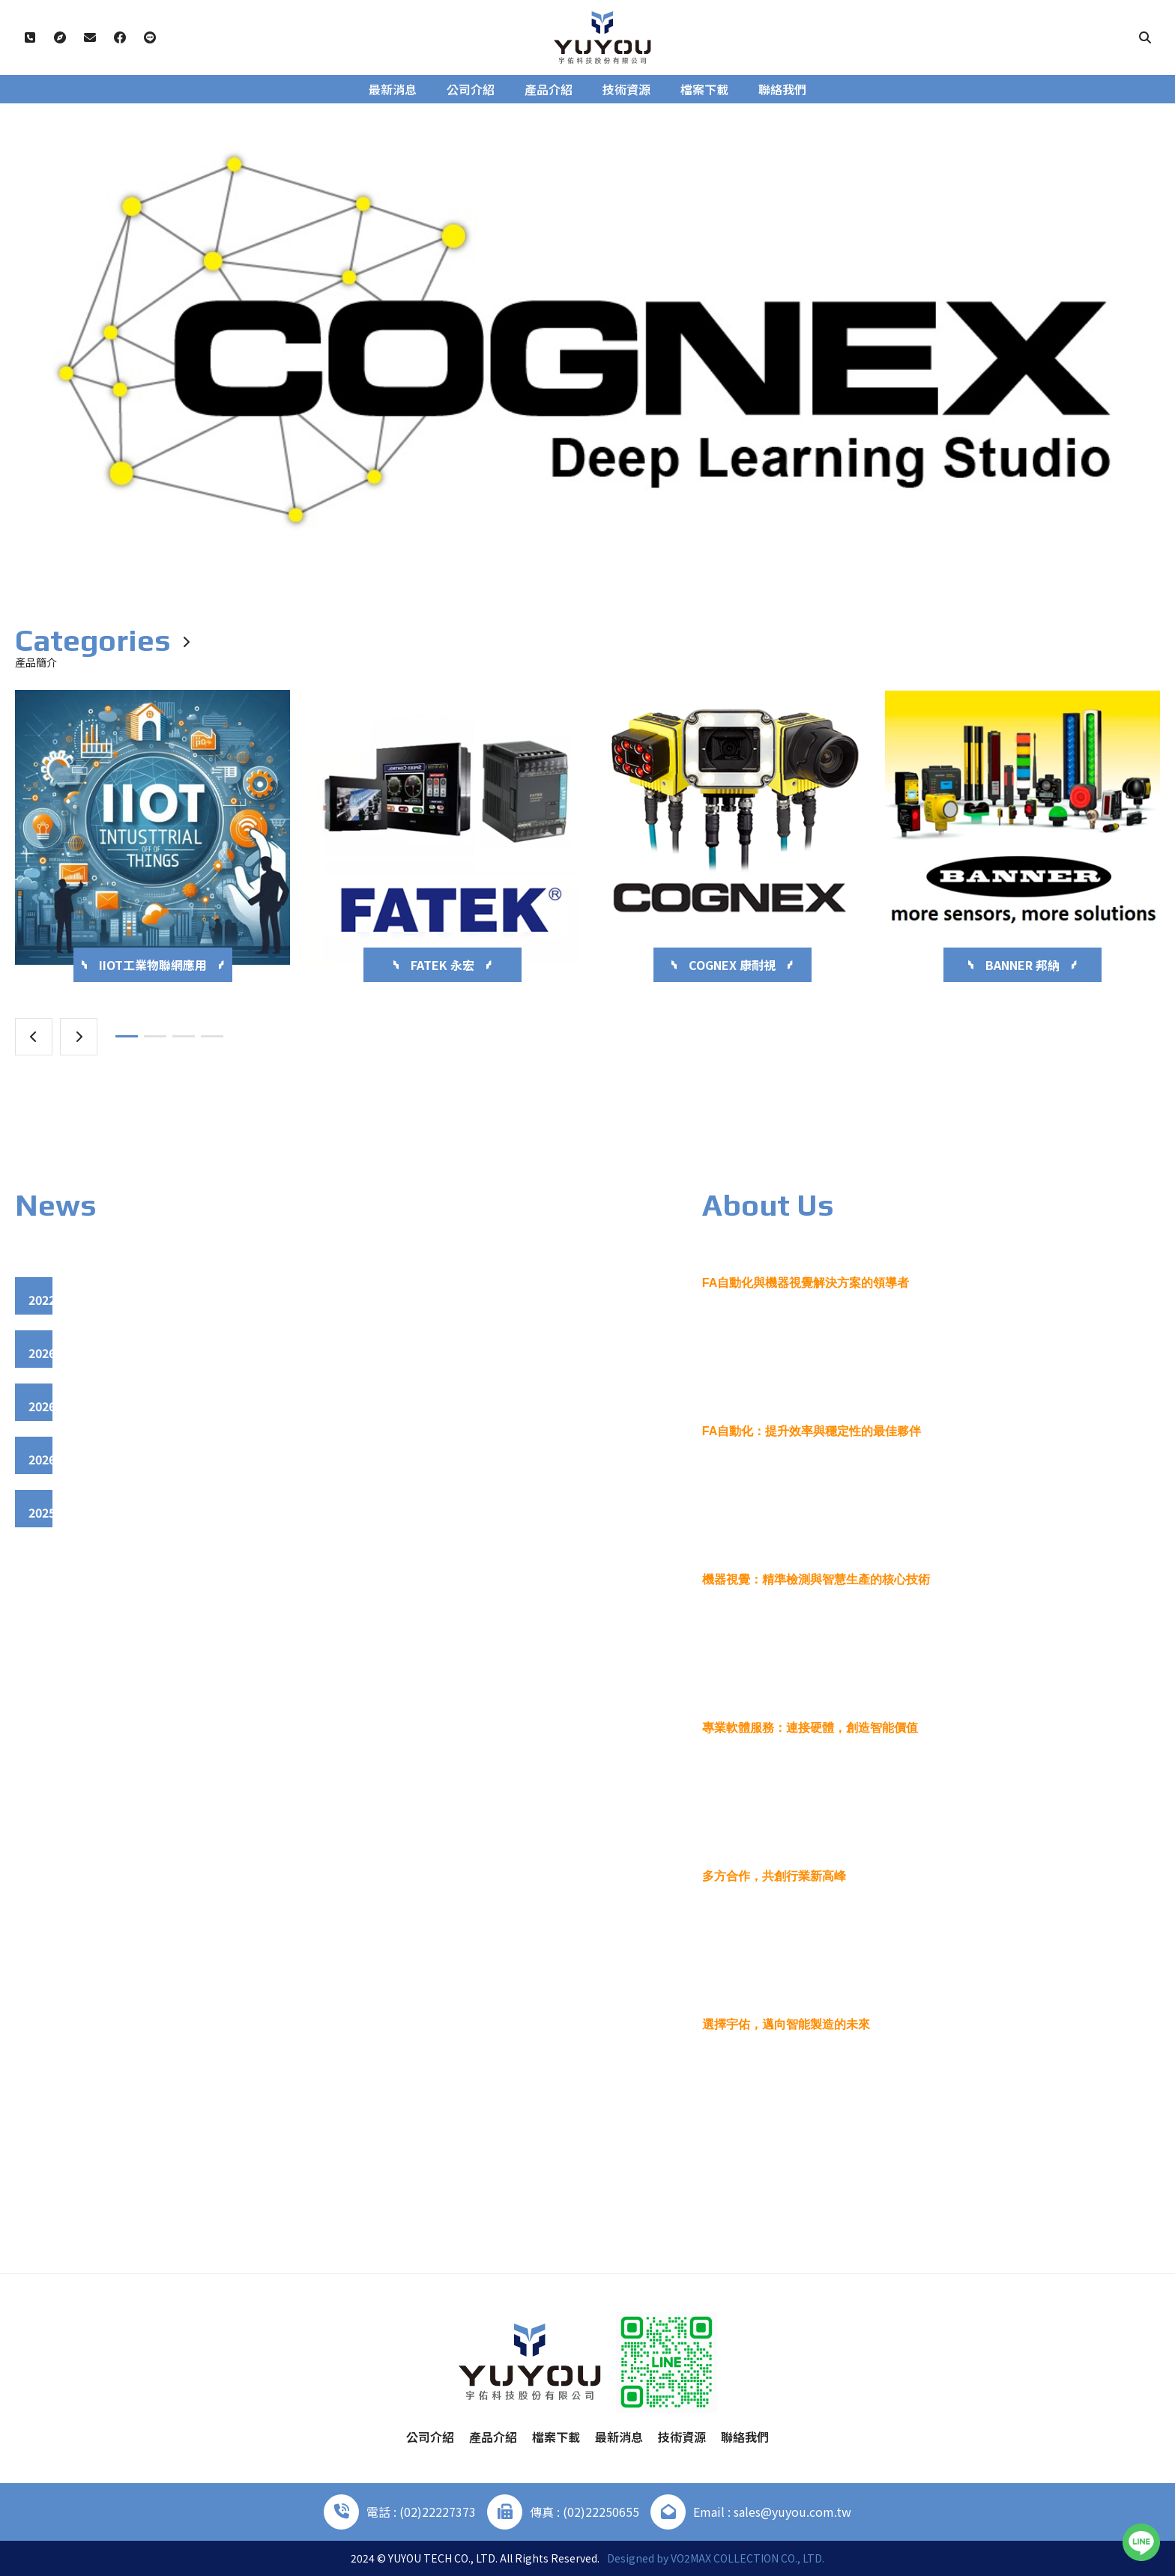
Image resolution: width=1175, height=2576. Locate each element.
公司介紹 (471, 89)
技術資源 (626, 89)
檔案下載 (704, 89)
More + (1096, 2168)
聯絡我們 (782, 89)
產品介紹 (549, 89)
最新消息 (393, 89)
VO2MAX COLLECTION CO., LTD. (747, 2558)
